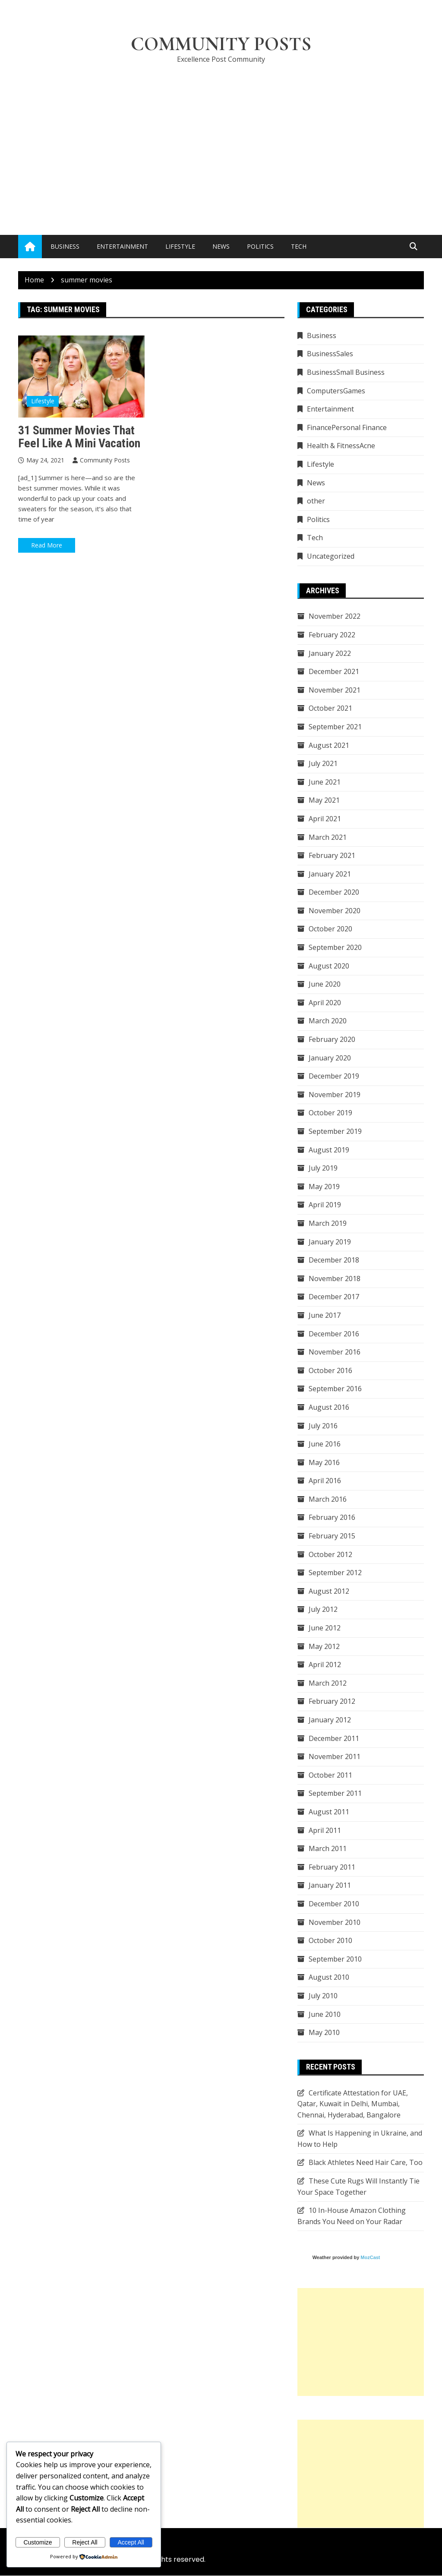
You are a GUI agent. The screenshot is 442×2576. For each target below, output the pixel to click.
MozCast (370, 2257)
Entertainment (122, 247)
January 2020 (330, 1058)
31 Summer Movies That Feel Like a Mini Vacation (79, 437)
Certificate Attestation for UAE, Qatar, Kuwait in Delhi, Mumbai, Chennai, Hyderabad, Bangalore (352, 2104)
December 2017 (334, 1297)
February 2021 (332, 856)
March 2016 (328, 1499)
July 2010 (323, 1995)
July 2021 (323, 764)
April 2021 (325, 818)
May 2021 (324, 800)
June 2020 (325, 984)
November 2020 (334, 910)
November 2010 (334, 1922)
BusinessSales (330, 354)
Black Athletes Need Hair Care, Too (366, 2163)
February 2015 (332, 1536)
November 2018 (334, 1278)
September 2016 (335, 1389)
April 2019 (325, 1205)
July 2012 (323, 1609)
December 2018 (334, 1260)
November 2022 (334, 616)
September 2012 (335, 1573)
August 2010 (329, 1977)
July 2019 (323, 1168)
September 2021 (335, 726)
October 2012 (330, 1554)
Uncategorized (330, 556)
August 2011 (329, 1811)
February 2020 (332, 1039)
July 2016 (323, 1425)
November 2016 (334, 1352)
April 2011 (325, 1830)
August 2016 (329, 1407)
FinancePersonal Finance (347, 427)
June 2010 (325, 2014)
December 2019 (334, 1076)
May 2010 (324, 2033)
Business (65, 247)
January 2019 (330, 1242)
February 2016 (332, 1517)
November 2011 (334, 1757)
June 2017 (325, 1315)
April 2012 (325, 1665)
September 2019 (335, 1131)
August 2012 (329, 1591)
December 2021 (334, 672)
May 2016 (324, 1462)
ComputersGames (336, 391)
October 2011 (330, 1775)
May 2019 (324, 1186)
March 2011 (328, 1849)
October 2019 (330, 1113)
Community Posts (221, 44)
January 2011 (330, 1885)
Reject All (84, 2542)
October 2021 (330, 708)
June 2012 (325, 1628)
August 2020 (329, 966)
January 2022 (330, 653)
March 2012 (328, 1683)
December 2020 (334, 892)
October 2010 (330, 1941)
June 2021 (325, 782)
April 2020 (325, 1002)
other (316, 501)
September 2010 (335, 1959)
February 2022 (332, 634)
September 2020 (335, 948)
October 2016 (330, 1370)
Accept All (130, 2542)
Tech (298, 247)
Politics (260, 247)
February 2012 (332, 1701)
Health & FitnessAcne (341, 446)
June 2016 (325, 1444)
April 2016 (325, 1481)
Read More (46, 545)
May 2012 (324, 1646)
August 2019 (329, 1150)
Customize (37, 2542)
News (221, 247)
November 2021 (334, 690)
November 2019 (334, 1094)
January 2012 (330, 1720)
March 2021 (328, 837)
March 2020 (328, 1021)
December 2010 (334, 1903)
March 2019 (328, 1223)
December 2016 (334, 1334)
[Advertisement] (221, 136)
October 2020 (330, 929)
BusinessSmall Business (346, 372)
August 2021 (329, 745)
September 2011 (335, 1793)
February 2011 (332, 1867)
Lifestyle (180, 247)
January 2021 (330, 874)
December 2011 (334, 1738)
